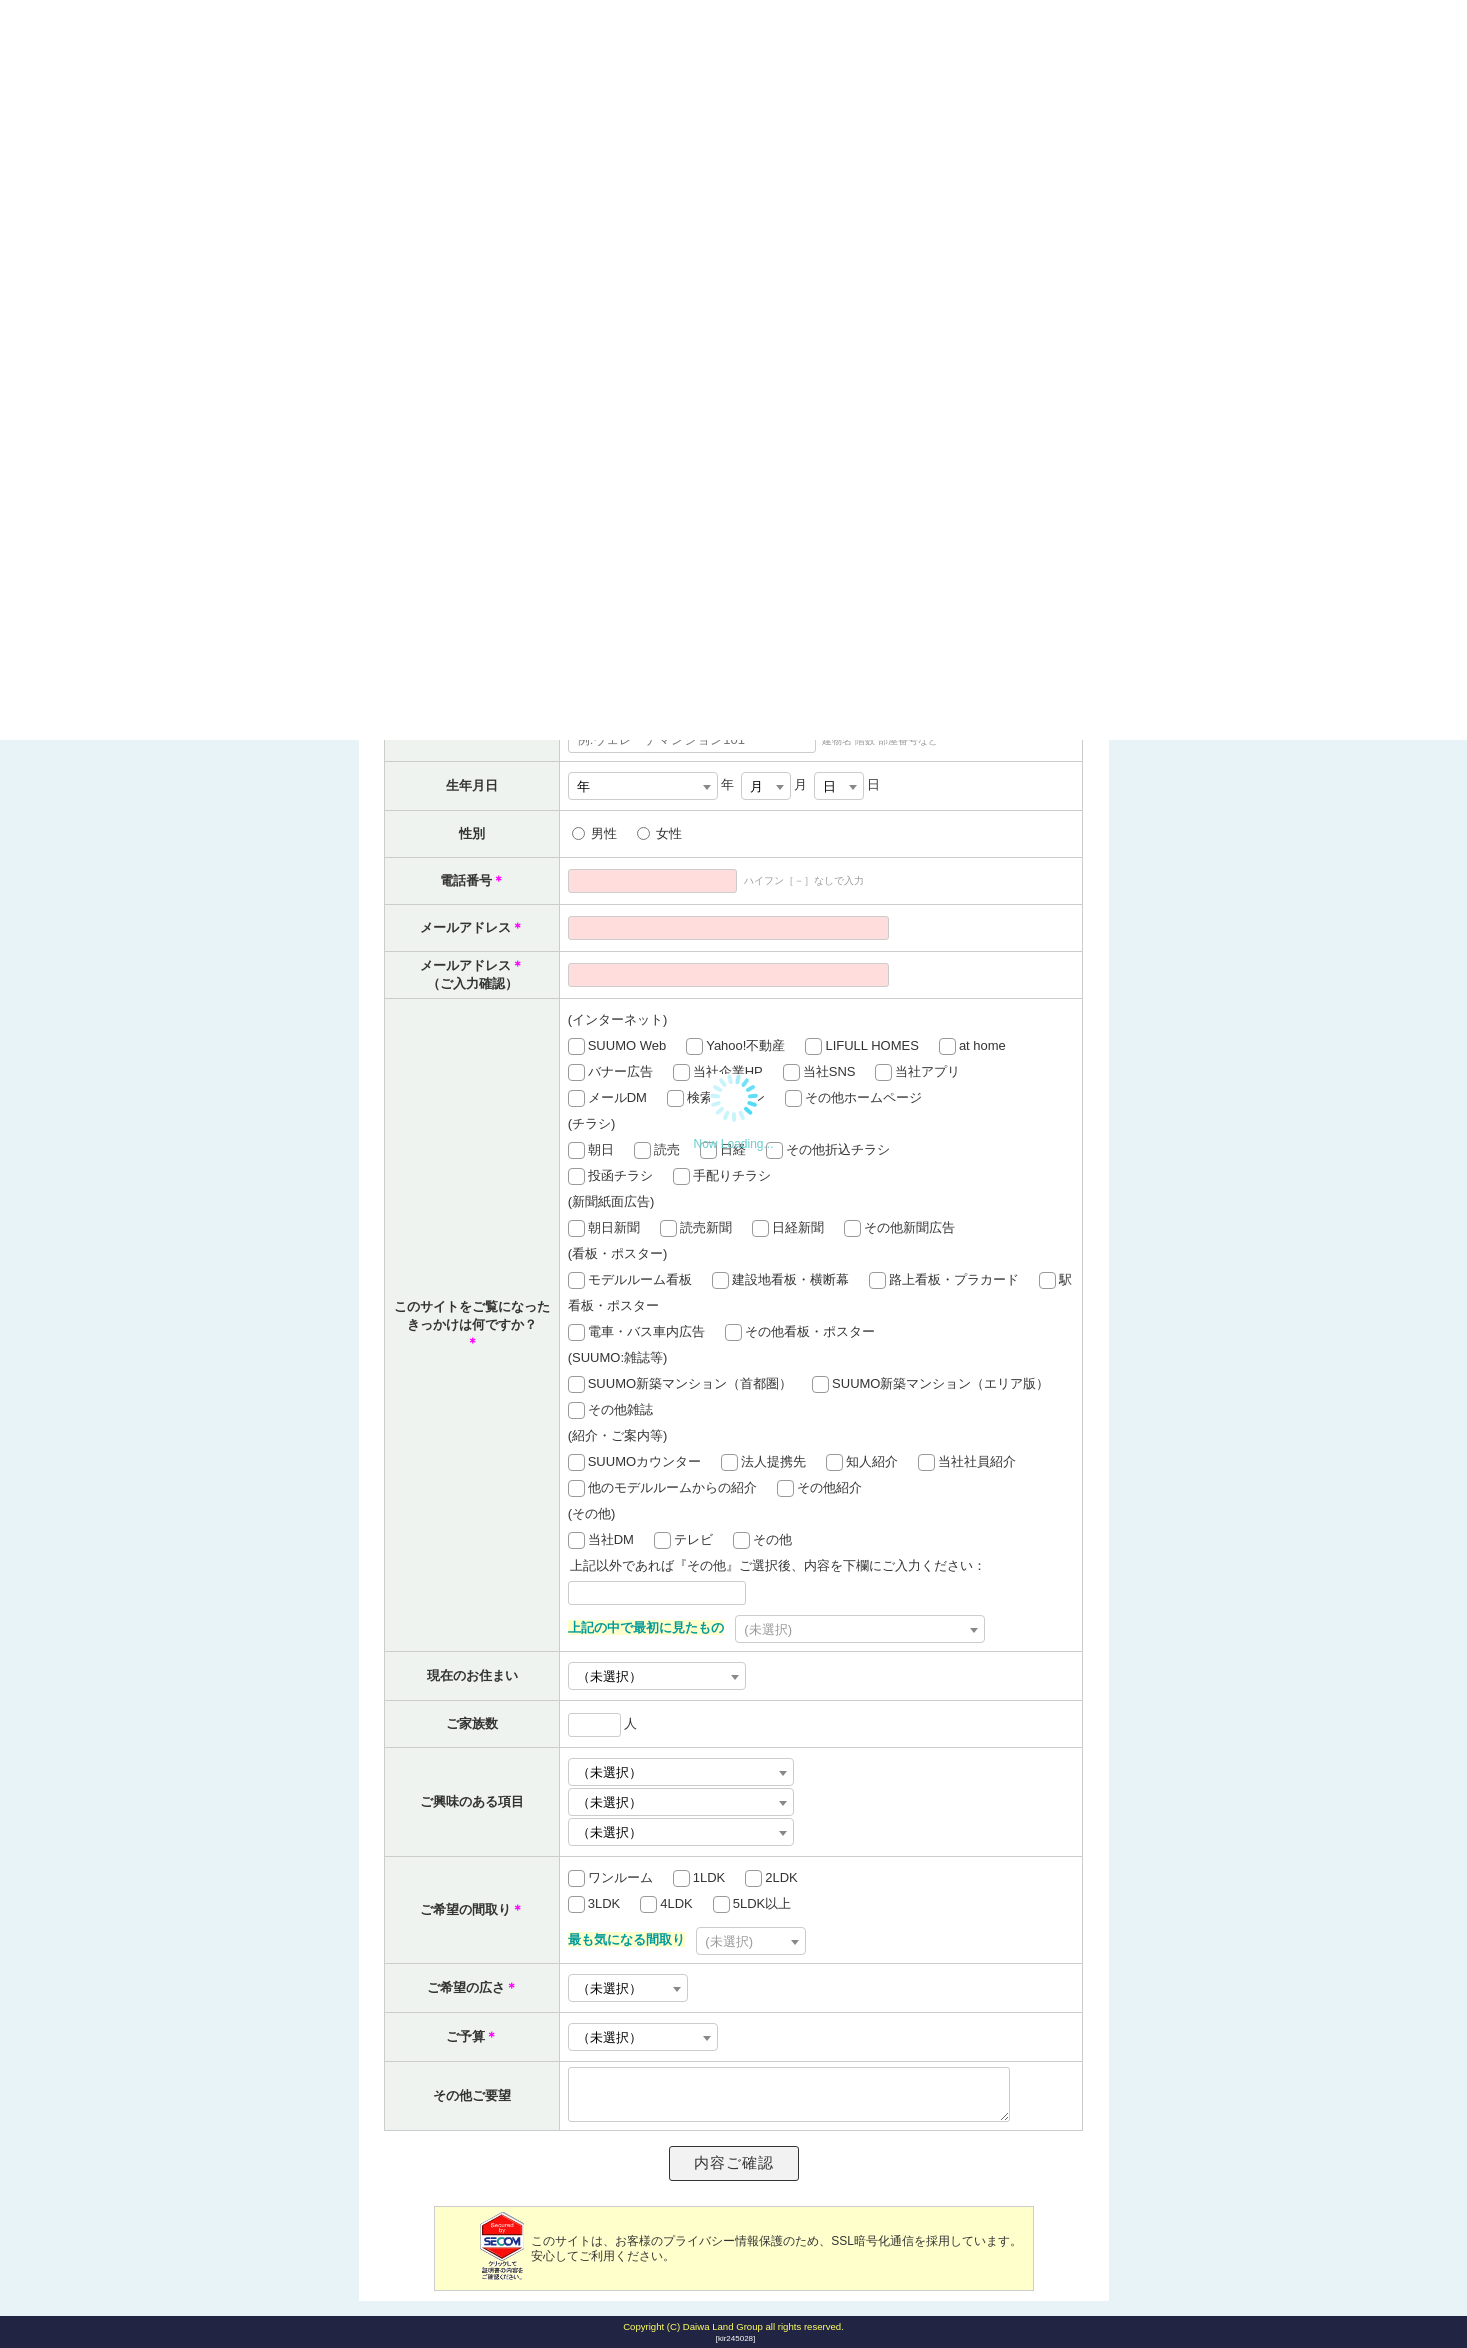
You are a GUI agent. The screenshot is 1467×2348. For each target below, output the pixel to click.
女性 (669, 833)
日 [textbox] (829, 786)
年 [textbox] (583, 786)
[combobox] (643, 786)
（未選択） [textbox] (609, 1832)
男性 (604, 833)
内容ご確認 (734, 2162)
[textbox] (860, 1630)
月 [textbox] (756, 786)
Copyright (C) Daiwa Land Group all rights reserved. (733, 2326)
